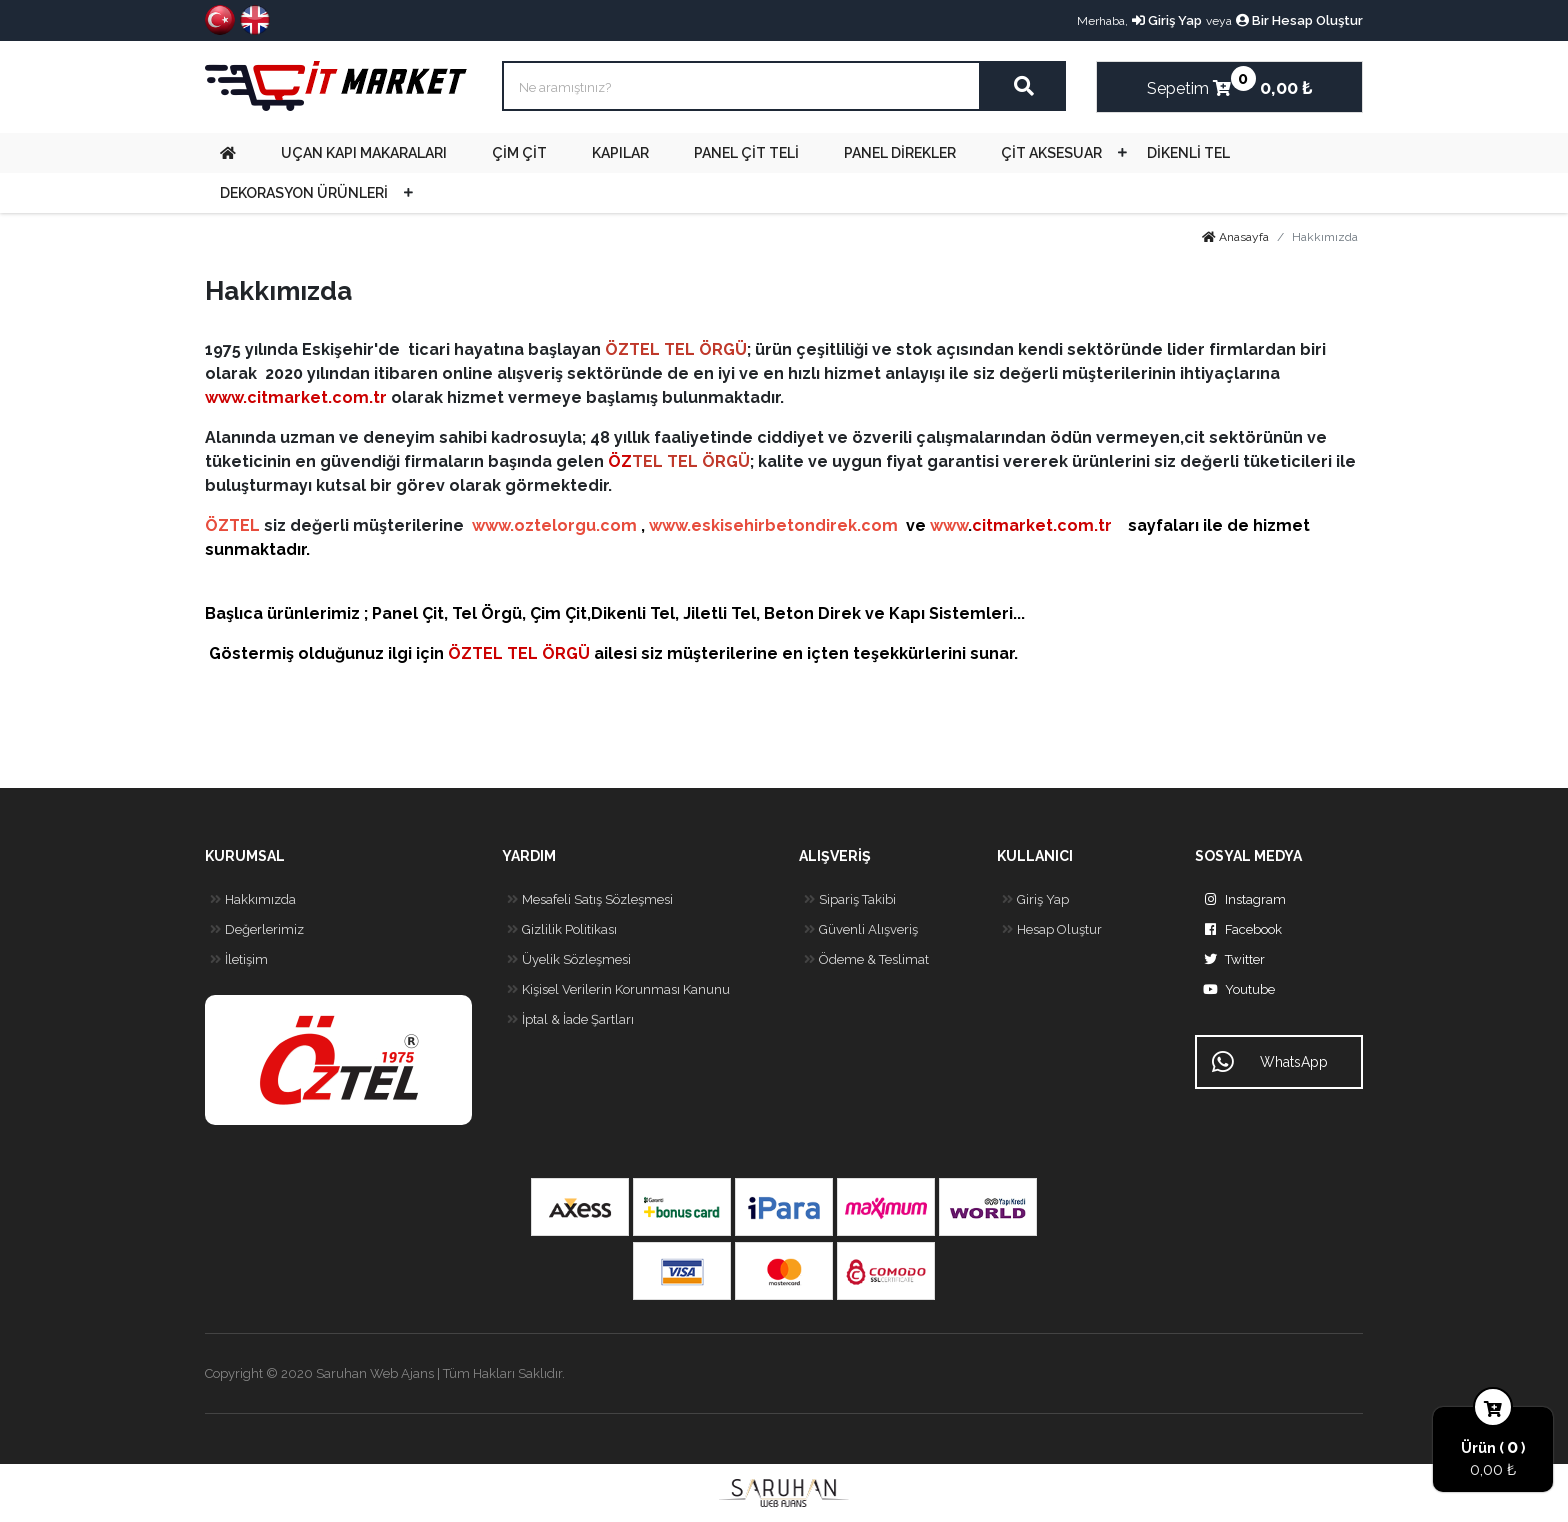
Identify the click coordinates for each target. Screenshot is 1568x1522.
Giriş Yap (1167, 20)
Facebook (1238, 930)
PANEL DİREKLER (900, 153)
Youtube (1235, 990)
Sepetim (1189, 82)
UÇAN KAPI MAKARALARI (364, 153)
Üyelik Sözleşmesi (566, 960)
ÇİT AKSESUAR (1051, 153)
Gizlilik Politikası (559, 930)
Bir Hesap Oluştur (1299, 20)
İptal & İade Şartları (568, 1020)
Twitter (1230, 960)
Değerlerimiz (254, 930)
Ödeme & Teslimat (864, 960)
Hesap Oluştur (1049, 930)
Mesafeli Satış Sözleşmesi (587, 900)
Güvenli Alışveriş (858, 930)
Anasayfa (1235, 237)
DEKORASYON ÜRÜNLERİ (304, 193)
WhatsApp (1270, 1062)
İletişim (236, 960)
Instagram (1240, 900)
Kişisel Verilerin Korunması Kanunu (616, 990)
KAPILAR (620, 153)
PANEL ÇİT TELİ (746, 153)
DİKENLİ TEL (1188, 153)
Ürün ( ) (1493, 1447)
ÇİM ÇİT (519, 153)
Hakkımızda (250, 900)
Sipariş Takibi (847, 900)
